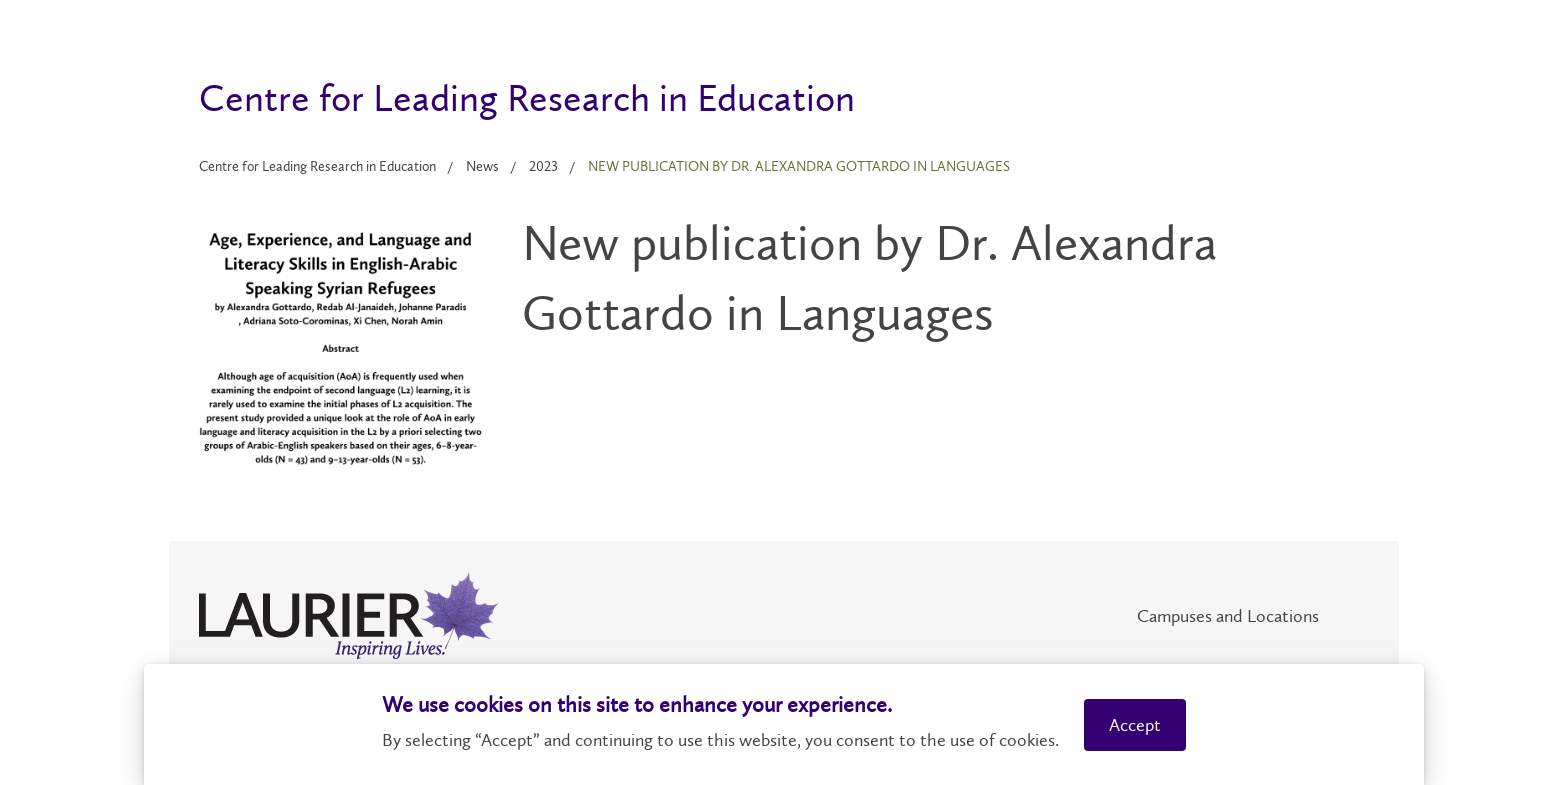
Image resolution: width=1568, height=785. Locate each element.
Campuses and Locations (1228, 616)
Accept (1135, 725)
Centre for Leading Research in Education (317, 166)
